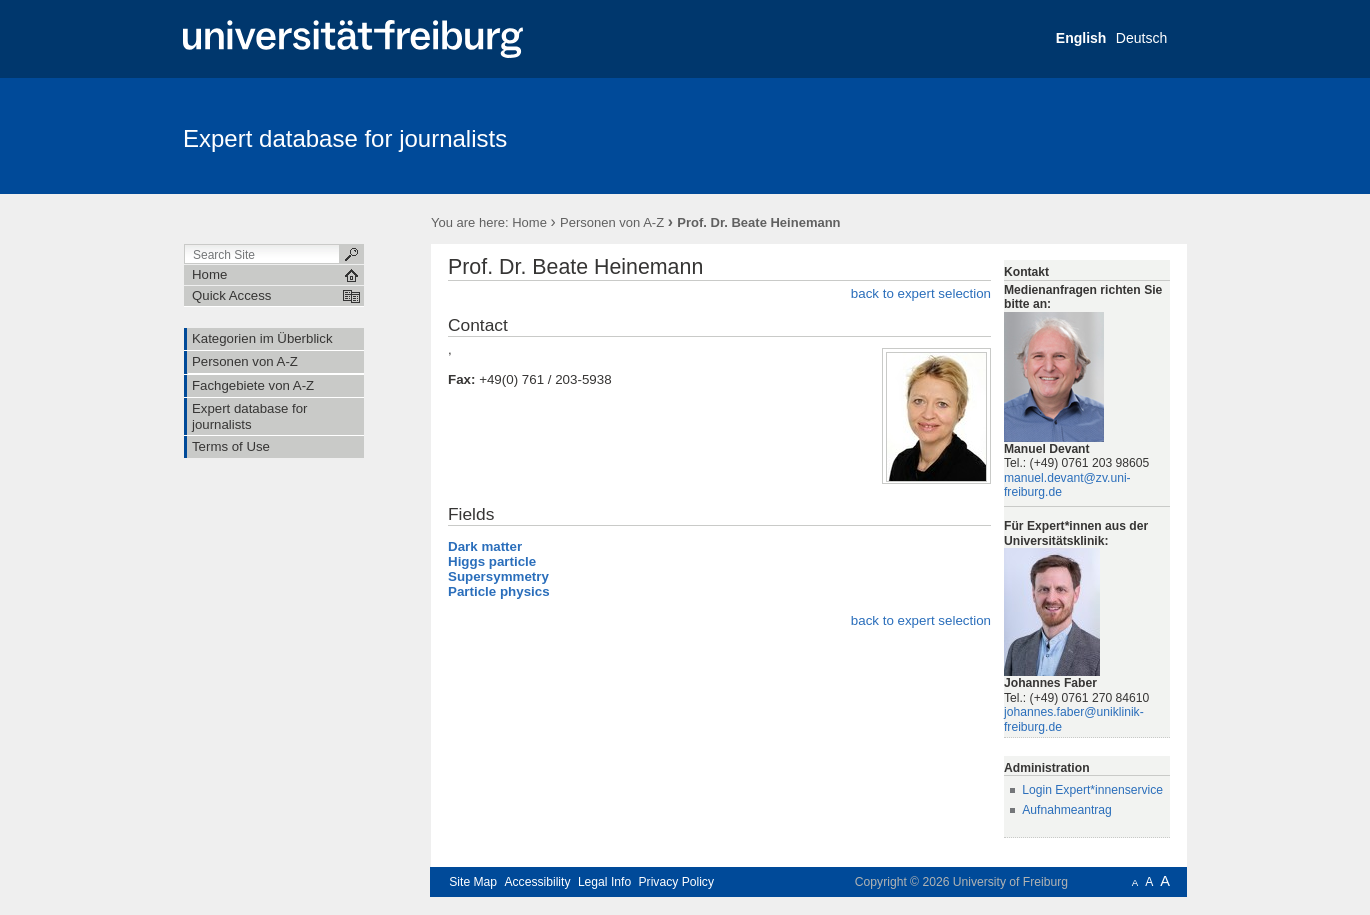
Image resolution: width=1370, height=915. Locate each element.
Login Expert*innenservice (1092, 790)
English (1081, 38)
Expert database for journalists (345, 138)
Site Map (473, 882)
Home (529, 222)
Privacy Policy (676, 882)
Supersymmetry (498, 576)
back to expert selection (921, 293)
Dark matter (485, 546)
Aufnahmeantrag (1067, 810)
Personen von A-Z (612, 222)
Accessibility (537, 882)
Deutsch (1141, 38)
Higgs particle (492, 561)
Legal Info (604, 882)
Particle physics (499, 591)
